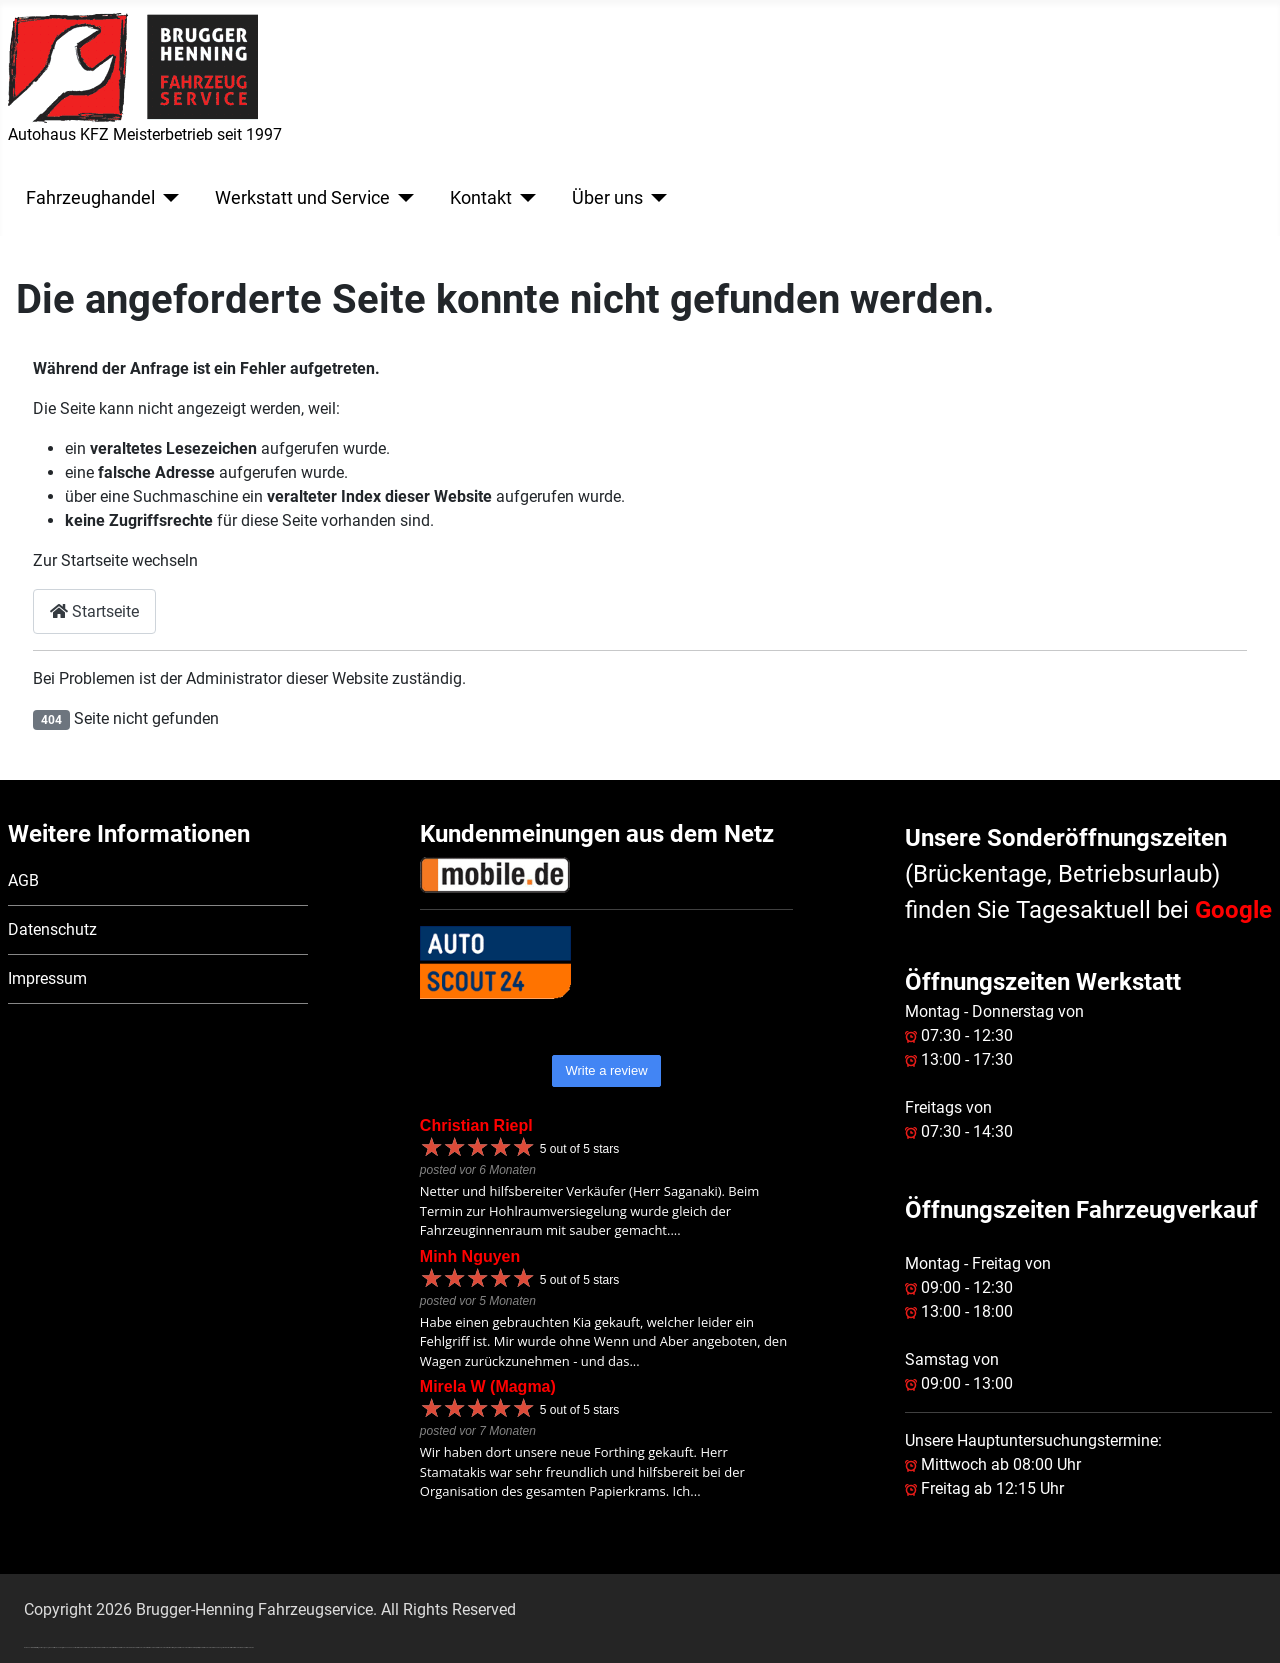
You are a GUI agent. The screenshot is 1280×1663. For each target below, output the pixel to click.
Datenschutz (52, 929)
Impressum (47, 978)
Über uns (607, 198)
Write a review (606, 1070)
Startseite (94, 611)
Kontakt (481, 198)
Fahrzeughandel (90, 198)
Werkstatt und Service (302, 198)
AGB (23, 880)
